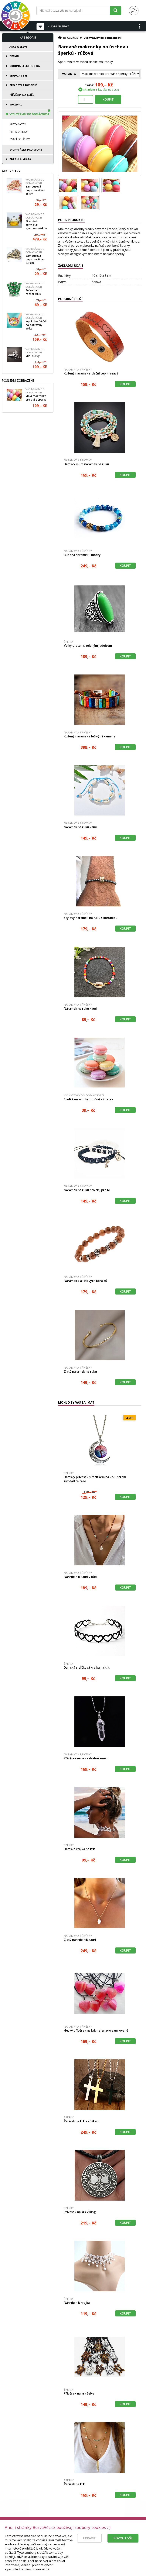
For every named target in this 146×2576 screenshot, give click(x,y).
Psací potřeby (19, 139)
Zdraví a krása (20, 159)
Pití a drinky (18, 131)
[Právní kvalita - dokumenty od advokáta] (41, 2528)
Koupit (108, 99)
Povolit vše (123, 2555)
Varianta (69, 74)
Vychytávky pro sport (25, 149)
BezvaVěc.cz (70, 38)
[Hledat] (115, 10)
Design (14, 56)
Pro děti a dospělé (23, 85)
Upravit (89, 2555)
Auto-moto (17, 124)
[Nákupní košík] (133, 10)
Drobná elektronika (24, 66)
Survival (15, 104)
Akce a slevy (18, 46)
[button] (140, 26)
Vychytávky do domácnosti (29, 114)
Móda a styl (18, 75)
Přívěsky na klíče (21, 95)
